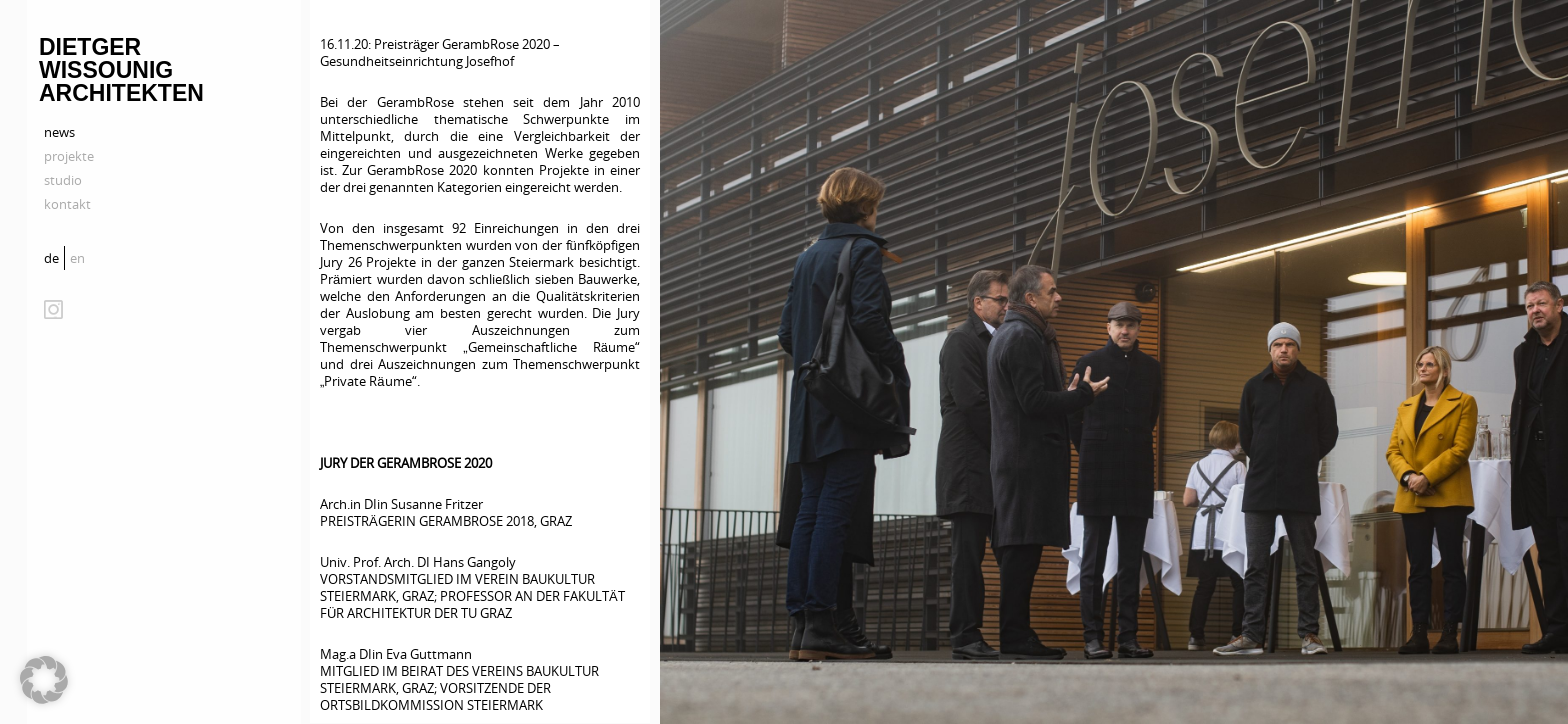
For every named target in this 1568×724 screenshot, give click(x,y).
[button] (44, 680)
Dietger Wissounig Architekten (121, 70)
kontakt (67, 204)
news (59, 132)
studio (63, 180)
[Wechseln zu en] (80, 258)
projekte (69, 156)
